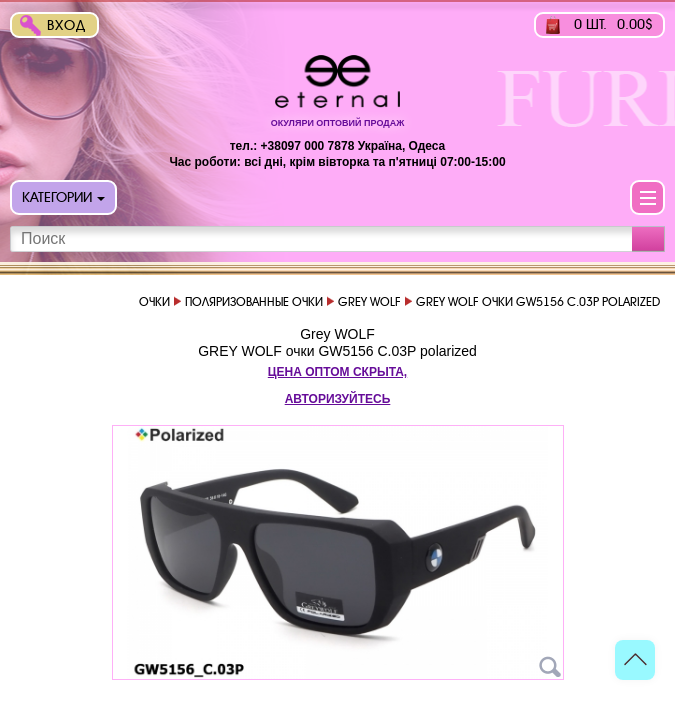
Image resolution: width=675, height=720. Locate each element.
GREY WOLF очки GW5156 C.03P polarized (337, 351)
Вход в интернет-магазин (71, 27)
